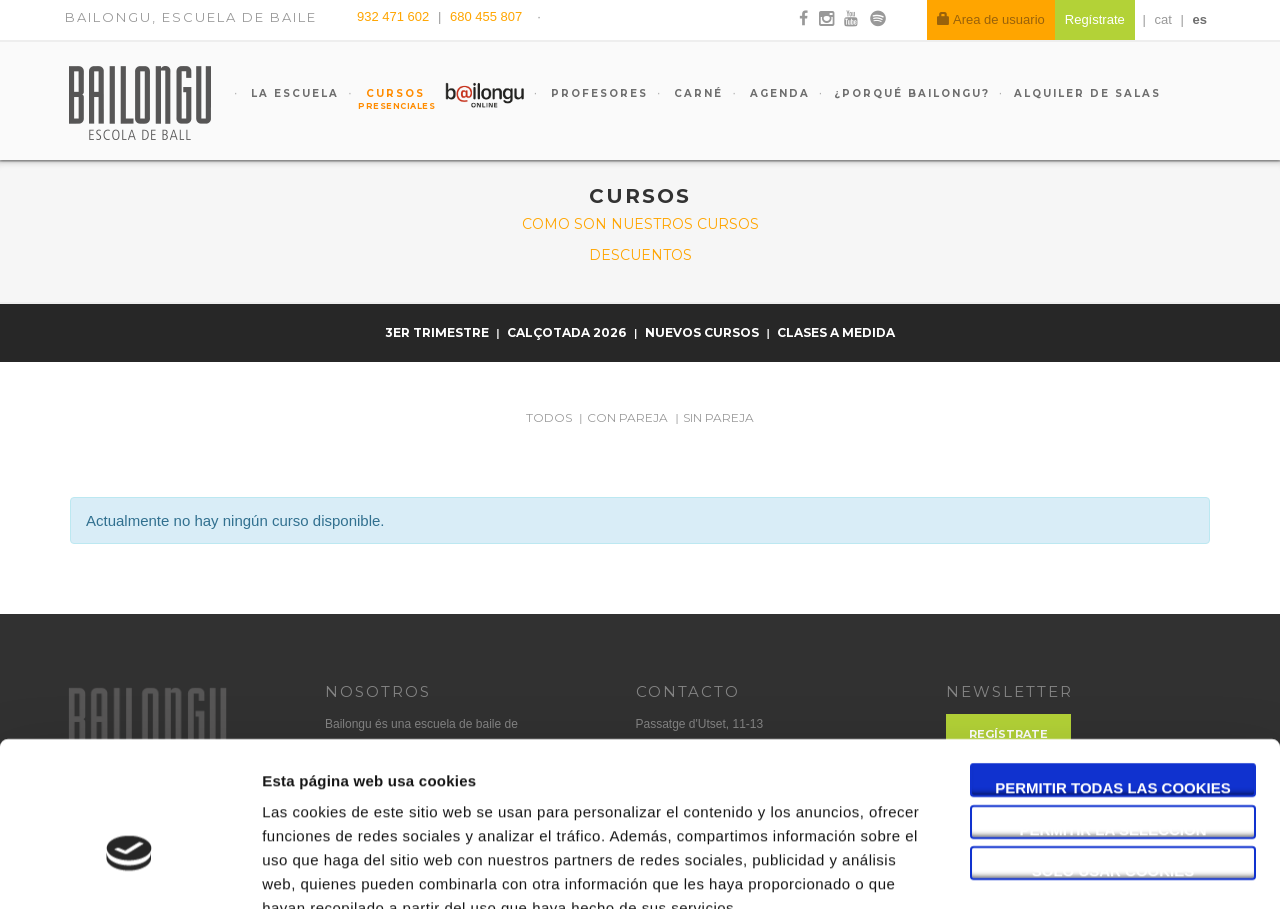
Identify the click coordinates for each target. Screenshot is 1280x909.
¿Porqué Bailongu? (912, 93)
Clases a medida (836, 332)
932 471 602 (395, 16)
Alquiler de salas (1087, 93)
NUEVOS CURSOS (703, 332)
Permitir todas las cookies (1113, 668)
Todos (549, 417)
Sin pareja (718, 417)
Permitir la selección (1113, 710)
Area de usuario (991, 19)
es (1200, 19)
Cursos (386, 99)
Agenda (777, 93)
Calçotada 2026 (568, 332)
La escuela (292, 93)
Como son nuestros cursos (640, 224)
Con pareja (627, 417)
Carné (696, 93)
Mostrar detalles (1074, 869)
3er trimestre (438, 332)
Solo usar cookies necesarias (1113, 752)
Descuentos (640, 255)
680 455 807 (486, 16)
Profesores (597, 93)
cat (1163, 19)
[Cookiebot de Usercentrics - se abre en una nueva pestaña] (129, 870)
